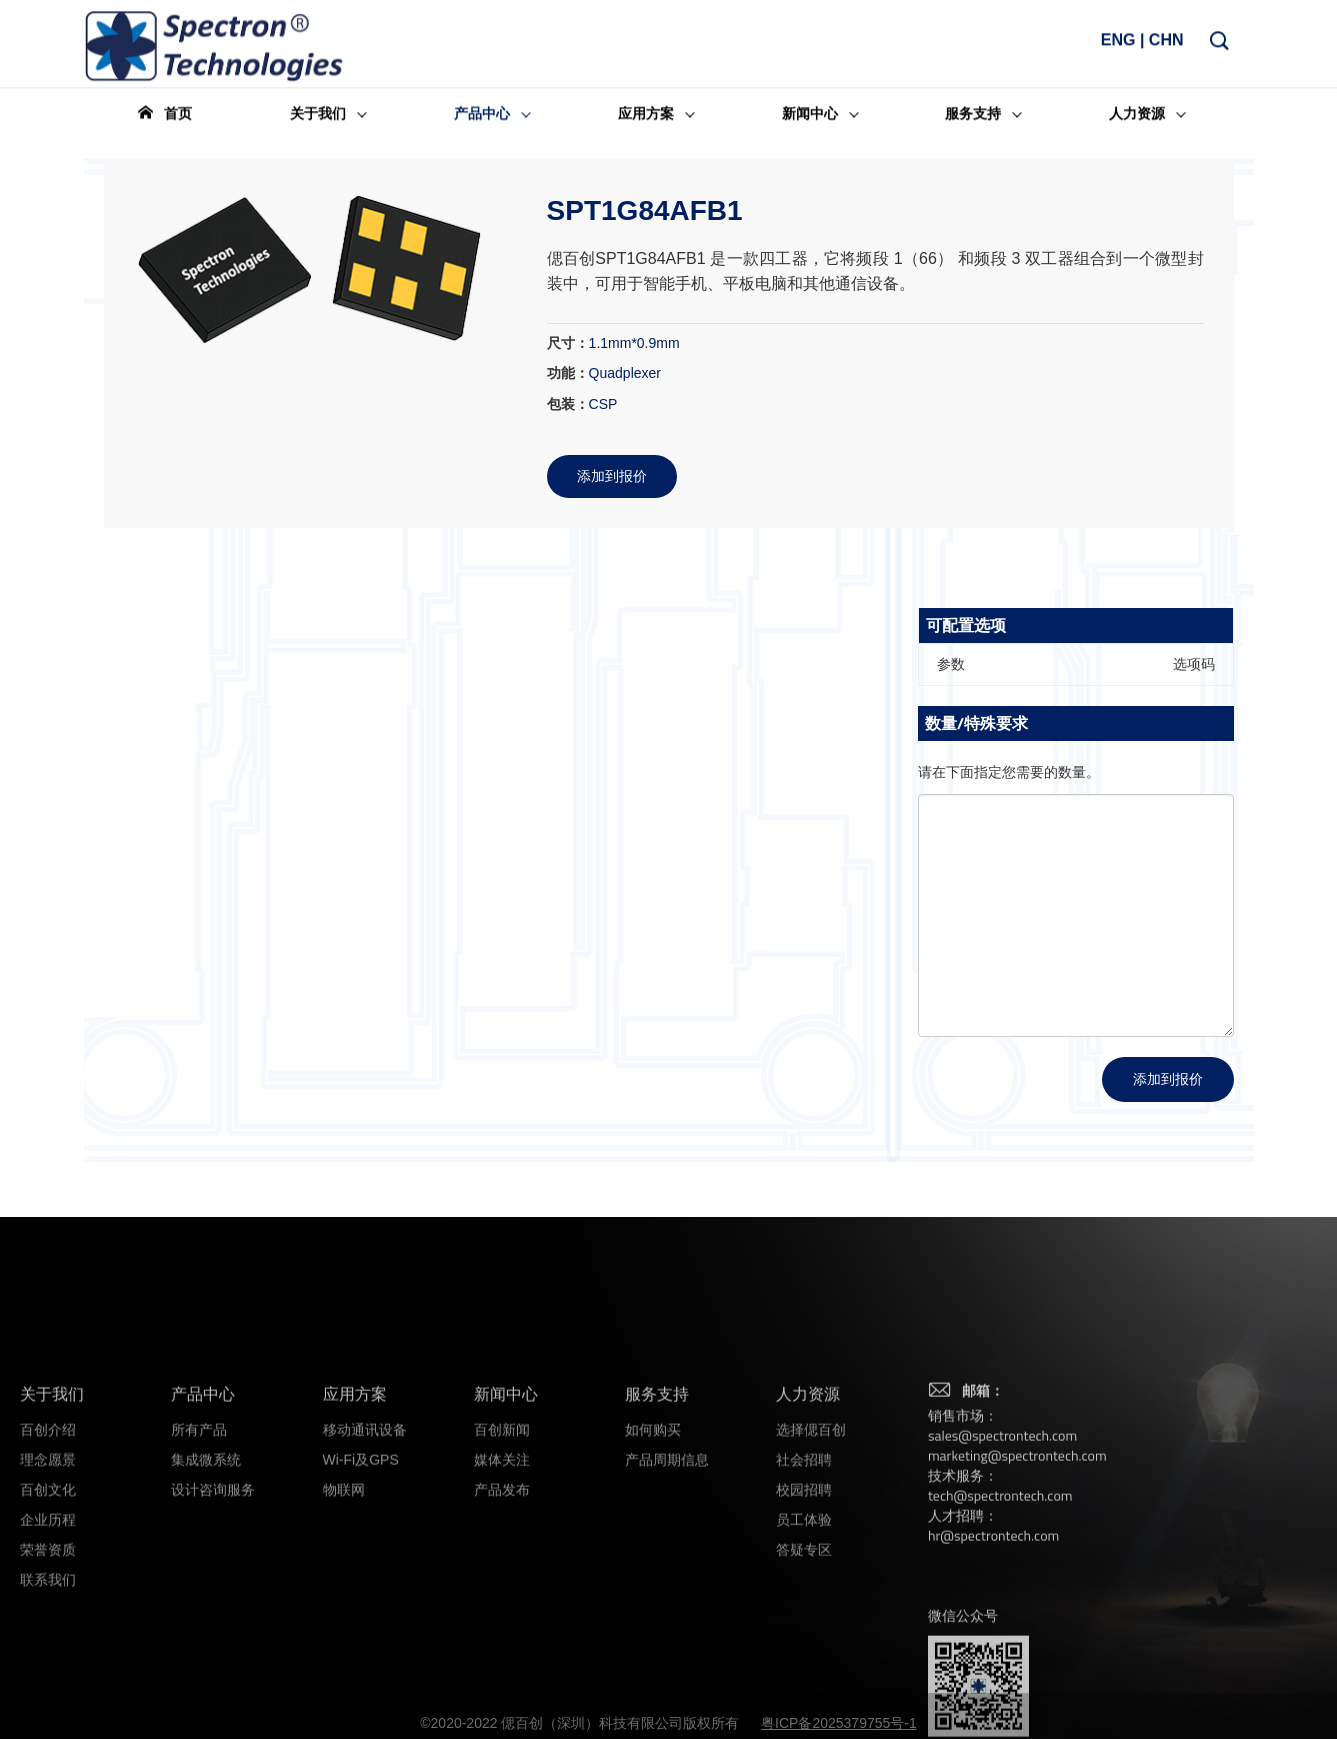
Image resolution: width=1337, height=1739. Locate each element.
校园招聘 (804, 1622)
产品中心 (203, 1526)
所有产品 (199, 1562)
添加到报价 (1168, 1078)
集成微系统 (206, 1592)
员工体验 (804, 1652)
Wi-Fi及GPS (361, 1592)
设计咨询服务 (213, 1622)
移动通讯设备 (365, 1562)
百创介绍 (48, 1562)
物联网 (344, 1622)
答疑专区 (804, 1682)
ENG (1118, 45)
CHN (1166, 45)
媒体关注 (502, 1592)
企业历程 (48, 1652)
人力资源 (808, 1526)
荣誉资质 (48, 1682)
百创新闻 (502, 1562)
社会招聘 (804, 1592)
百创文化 (48, 1622)
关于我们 (52, 1526)
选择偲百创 (811, 1562)
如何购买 (653, 1562)
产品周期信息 (667, 1592)
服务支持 (657, 1526)
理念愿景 (48, 1592)
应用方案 (355, 1526)
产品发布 (502, 1622)
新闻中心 (506, 1526)
